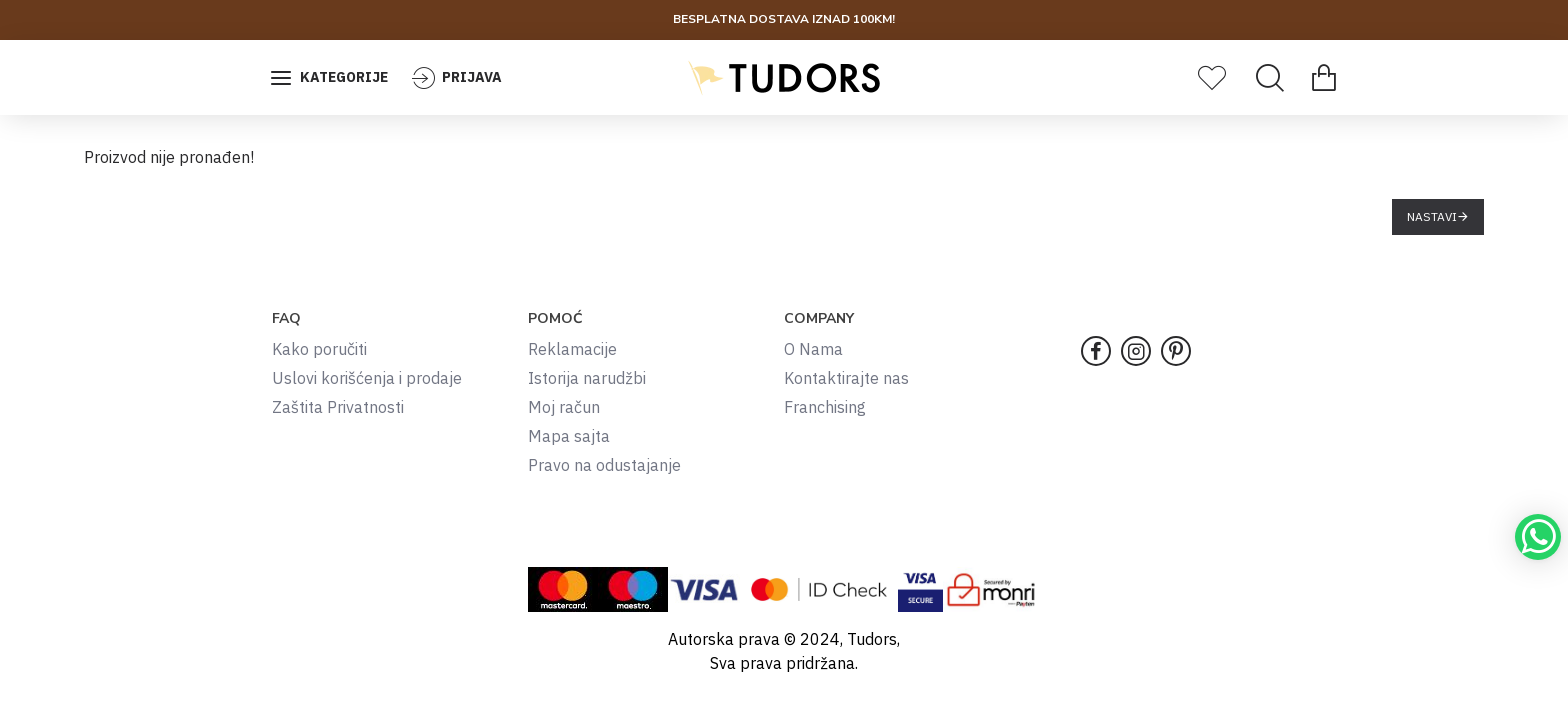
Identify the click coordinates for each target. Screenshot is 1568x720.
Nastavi (1432, 216)
